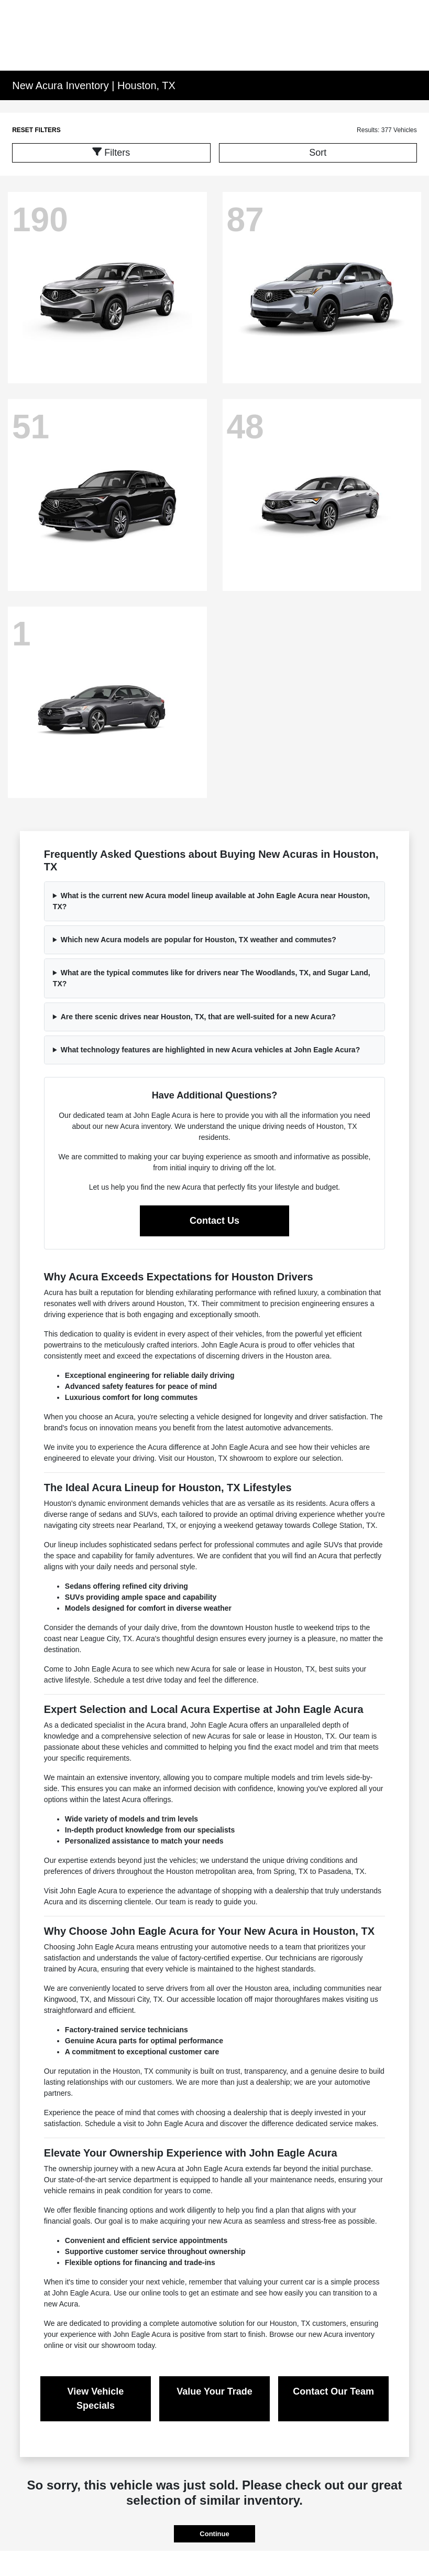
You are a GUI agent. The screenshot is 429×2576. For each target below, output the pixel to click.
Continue (214, 2534)
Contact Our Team (333, 2391)
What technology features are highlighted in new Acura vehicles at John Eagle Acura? (210, 1050)
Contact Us (214, 1220)
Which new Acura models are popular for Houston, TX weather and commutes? (198, 939)
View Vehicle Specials (96, 2398)
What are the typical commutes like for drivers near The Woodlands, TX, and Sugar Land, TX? (211, 978)
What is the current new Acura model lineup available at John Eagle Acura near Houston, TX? (211, 901)
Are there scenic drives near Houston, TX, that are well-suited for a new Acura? (198, 1016)
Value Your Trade (214, 2391)
